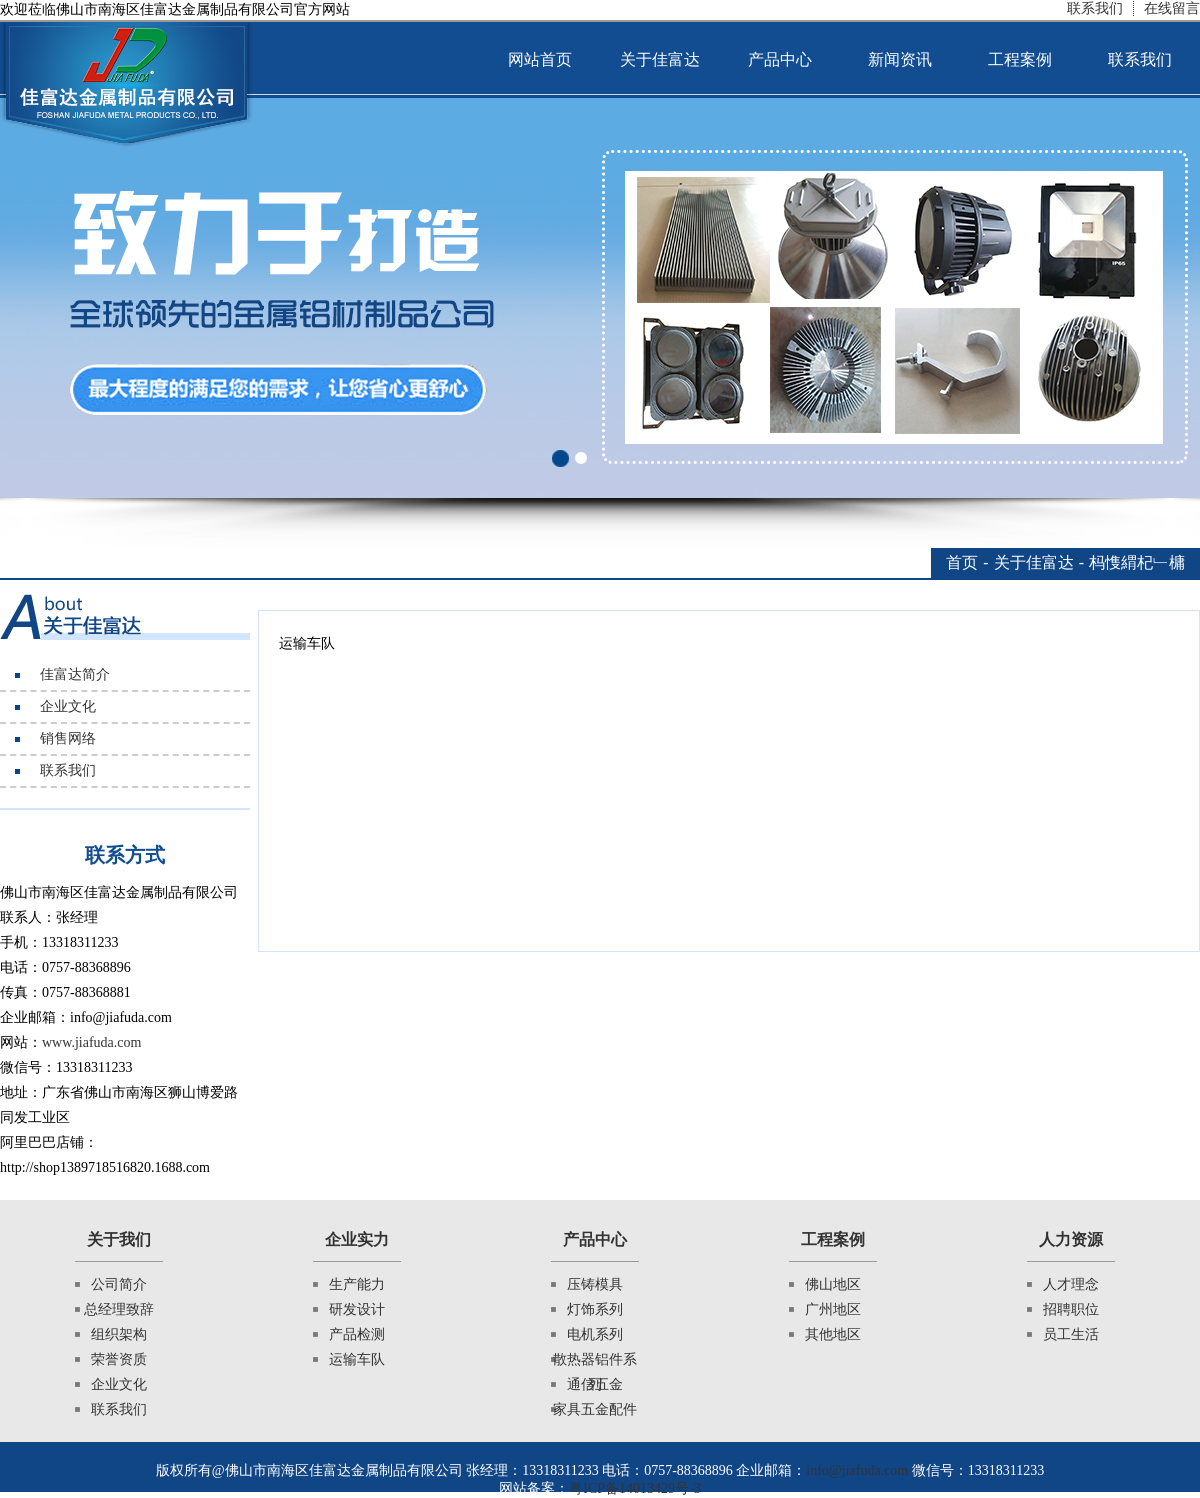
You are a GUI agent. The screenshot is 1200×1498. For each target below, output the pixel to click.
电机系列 (595, 1334)
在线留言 (1172, 8)
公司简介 (119, 1284)
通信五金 (595, 1384)
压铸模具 (595, 1284)
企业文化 (68, 706)
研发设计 (357, 1309)
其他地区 (833, 1334)
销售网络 (68, 738)
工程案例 (1020, 59)
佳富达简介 (75, 674)
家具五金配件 (595, 1409)
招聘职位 (1071, 1309)
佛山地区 (833, 1284)
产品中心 (780, 59)
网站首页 (540, 59)
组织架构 (119, 1334)
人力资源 (1071, 1239)
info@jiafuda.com (857, 1470)
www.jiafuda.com (91, 1042)
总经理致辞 (119, 1309)
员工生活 (1071, 1334)
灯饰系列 (595, 1309)
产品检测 (357, 1334)
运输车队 (357, 1359)
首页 (962, 562)
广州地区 (833, 1309)
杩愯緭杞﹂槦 (1137, 562)
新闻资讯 (900, 59)
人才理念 (1071, 1284)
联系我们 (1095, 8)
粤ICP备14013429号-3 (634, 1488)
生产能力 (357, 1284)
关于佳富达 (660, 59)
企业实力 (357, 1239)
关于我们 (119, 1239)
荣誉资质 (119, 1359)
